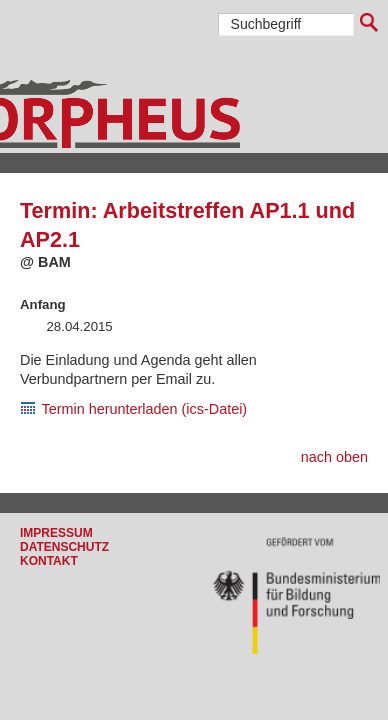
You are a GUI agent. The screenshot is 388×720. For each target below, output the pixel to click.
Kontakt (49, 561)
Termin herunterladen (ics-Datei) (145, 409)
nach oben (334, 457)
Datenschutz (64, 547)
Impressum (56, 533)
